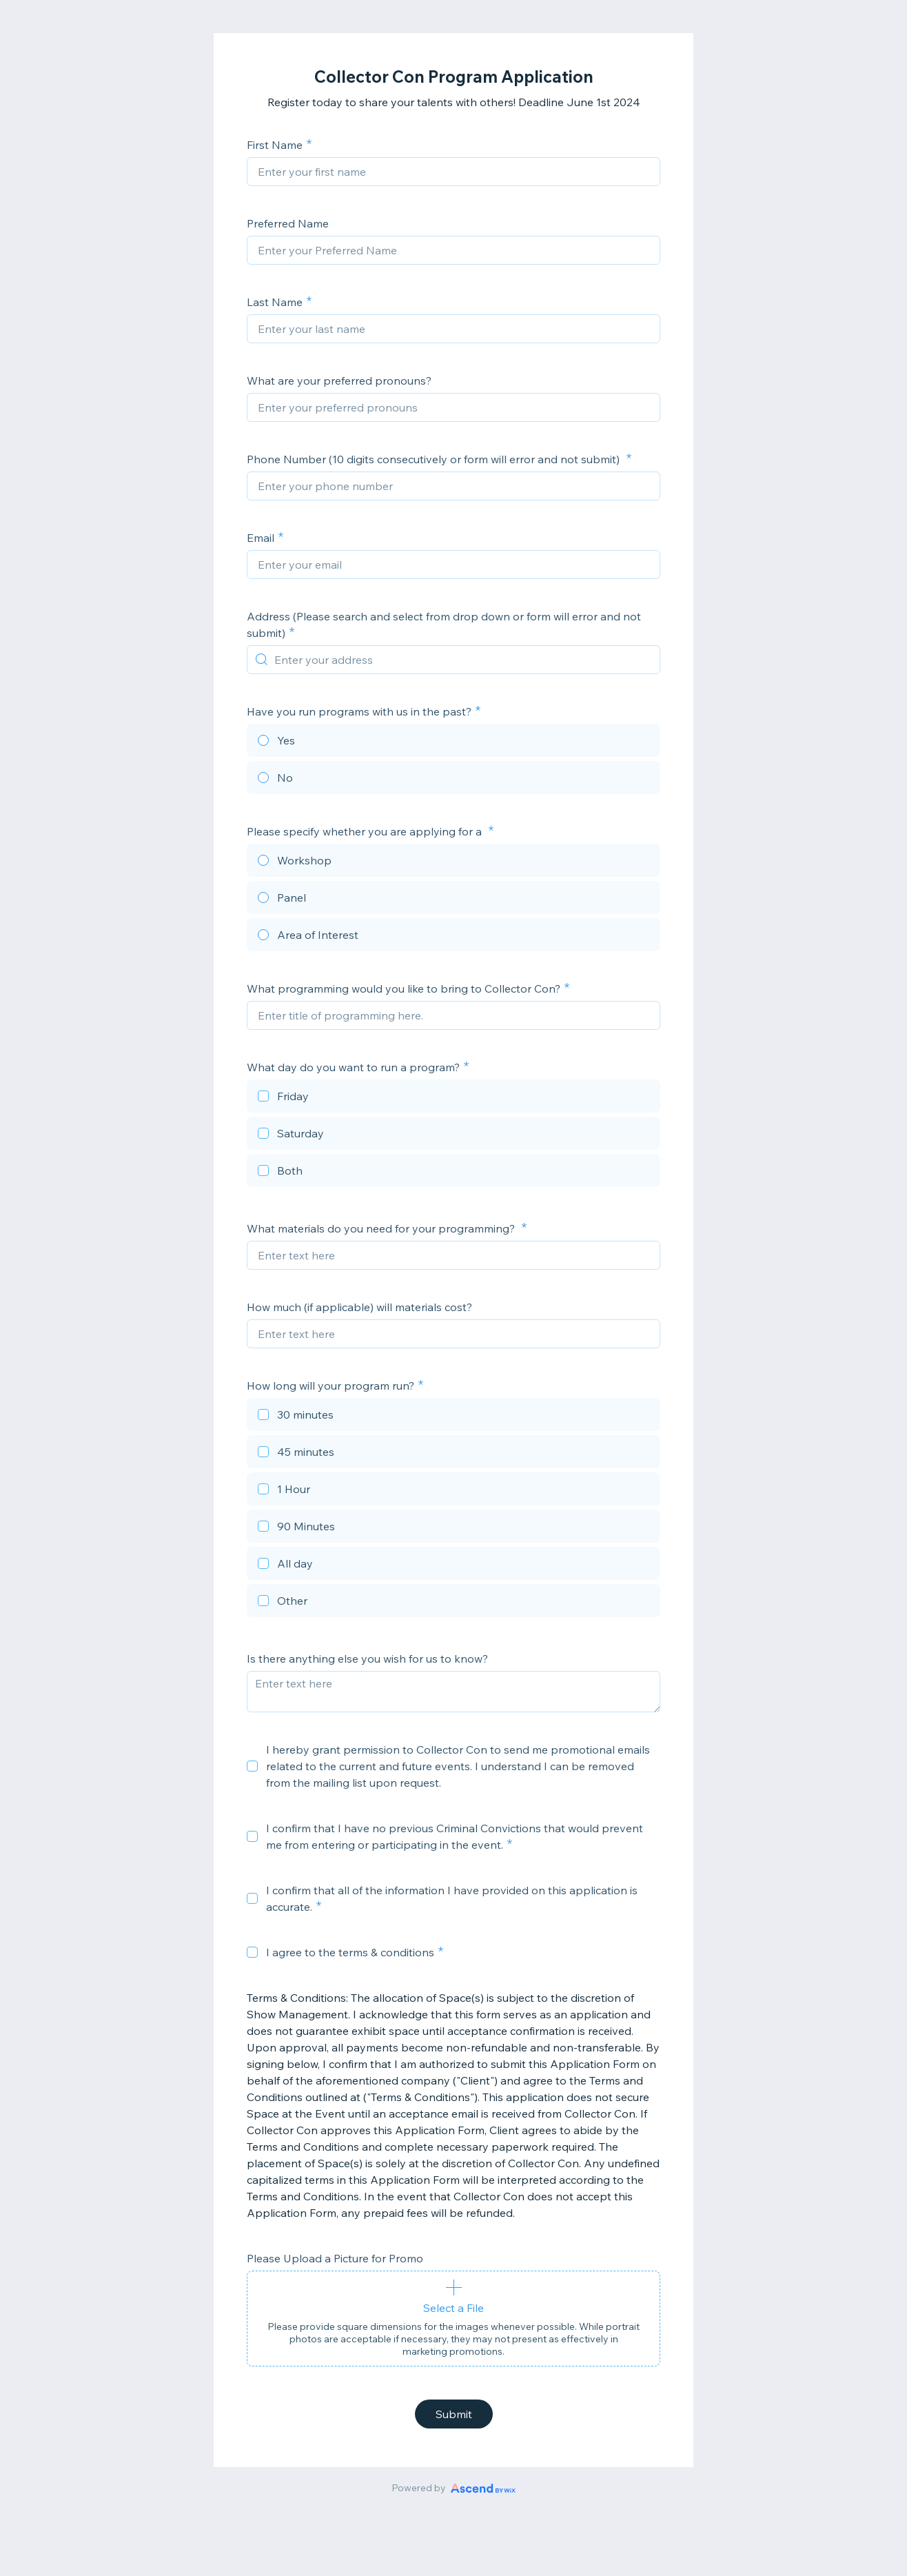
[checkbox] (453, 1098)
